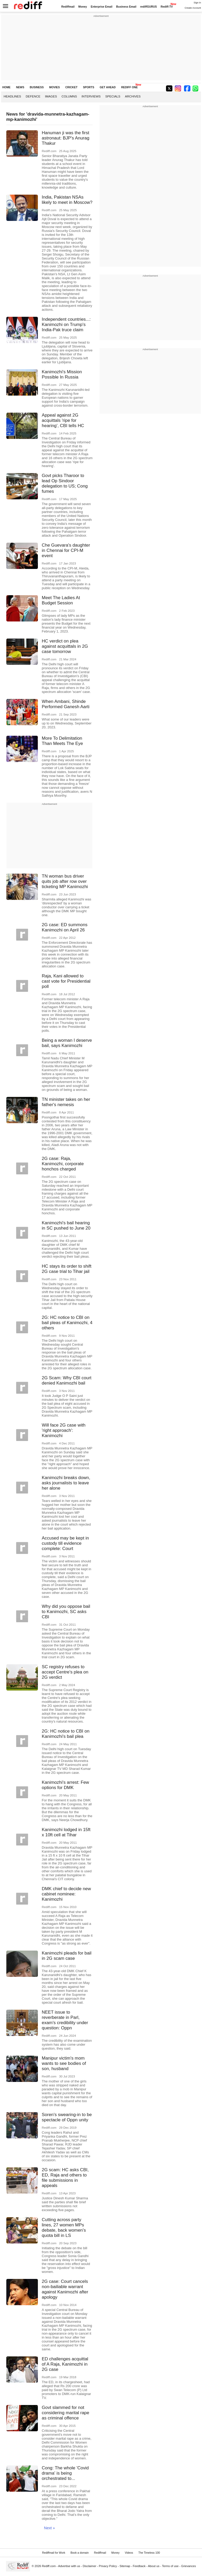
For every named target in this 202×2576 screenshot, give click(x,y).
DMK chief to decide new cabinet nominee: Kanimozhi (66, 1894)
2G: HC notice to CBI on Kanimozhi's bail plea (65, 1734)
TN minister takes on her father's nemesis (66, 1102)
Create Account (193, 8)
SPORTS (88, 87)
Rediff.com (49, 2566)
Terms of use (170, 2566)
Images (51, 96)
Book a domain (79, 2552)
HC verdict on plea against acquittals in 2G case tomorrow (65, 646)
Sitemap (124, 2566)
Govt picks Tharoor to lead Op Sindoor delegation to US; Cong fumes (65, 483)
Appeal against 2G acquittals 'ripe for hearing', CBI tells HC (63, 420)
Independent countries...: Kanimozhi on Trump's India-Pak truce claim (66, 324)
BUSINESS (37, 87)
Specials (112, 96)
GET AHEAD (108, 87)
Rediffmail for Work (53, 2552)
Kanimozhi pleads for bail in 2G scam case (67, 1956)
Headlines (12, 96)
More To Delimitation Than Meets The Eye (62, 741)
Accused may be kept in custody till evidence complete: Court (65, 1543)
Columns (69, 96)
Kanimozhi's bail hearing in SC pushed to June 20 (66, 1225)
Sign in (197, 2)
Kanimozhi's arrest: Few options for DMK (65, 1785)
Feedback (139, 2566)
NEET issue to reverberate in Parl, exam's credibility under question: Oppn (65, 2020)
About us (154, 2566)
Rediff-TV (167, 6)
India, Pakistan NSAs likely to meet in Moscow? (67, 200)
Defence (33, 96)
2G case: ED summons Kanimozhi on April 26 (65, 927)
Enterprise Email (101, 6)
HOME (6, 87)
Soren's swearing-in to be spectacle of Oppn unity (67, 2117)
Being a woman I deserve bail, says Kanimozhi (67, 1043)
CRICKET (71, 87)
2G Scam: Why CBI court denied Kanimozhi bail (67, 1380)
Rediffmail (67, 6)
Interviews (91, 96)
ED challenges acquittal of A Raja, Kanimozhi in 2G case (65, 2364)
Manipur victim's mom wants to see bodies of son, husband (64, 2063)
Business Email (126, 6)
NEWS (20, 87)
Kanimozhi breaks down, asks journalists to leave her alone (66, 1483)
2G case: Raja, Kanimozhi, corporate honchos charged (63, 1164)
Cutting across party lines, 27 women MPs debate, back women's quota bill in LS (64, 2227)
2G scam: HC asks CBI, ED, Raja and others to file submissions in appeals (65, 2177)
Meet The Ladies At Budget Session (61, 600)
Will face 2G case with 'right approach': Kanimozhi (63, 1430)
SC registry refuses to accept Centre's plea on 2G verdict (65, 1672)
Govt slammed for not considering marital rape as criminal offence (65, 2412)
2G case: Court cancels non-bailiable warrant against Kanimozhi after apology (65, 2289)
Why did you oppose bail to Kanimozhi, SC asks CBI (66, 1611)
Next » (49, 2528)
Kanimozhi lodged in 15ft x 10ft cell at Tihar (66, 1832)
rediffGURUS (148, 6)
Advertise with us (69, 2566)
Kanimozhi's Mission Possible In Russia (62, 374)
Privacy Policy (108, 2566)
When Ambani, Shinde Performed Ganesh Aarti (65, 704)
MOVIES (54, 87)
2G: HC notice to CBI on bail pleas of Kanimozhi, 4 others (67, 1322)
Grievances (188, 2566)
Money (82, 6)
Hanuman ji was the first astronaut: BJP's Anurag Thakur (65, 138)
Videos (129, 2552)
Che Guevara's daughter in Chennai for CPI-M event (66, 550)
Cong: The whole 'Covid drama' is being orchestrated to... (65, 2473)
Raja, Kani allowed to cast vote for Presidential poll (66, 981)
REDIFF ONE (129, 87)
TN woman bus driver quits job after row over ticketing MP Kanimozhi (65, 881)
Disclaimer (89, 2566)
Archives (133, 96)
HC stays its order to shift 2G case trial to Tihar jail (67, 1269)
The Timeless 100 (149, 2552)
